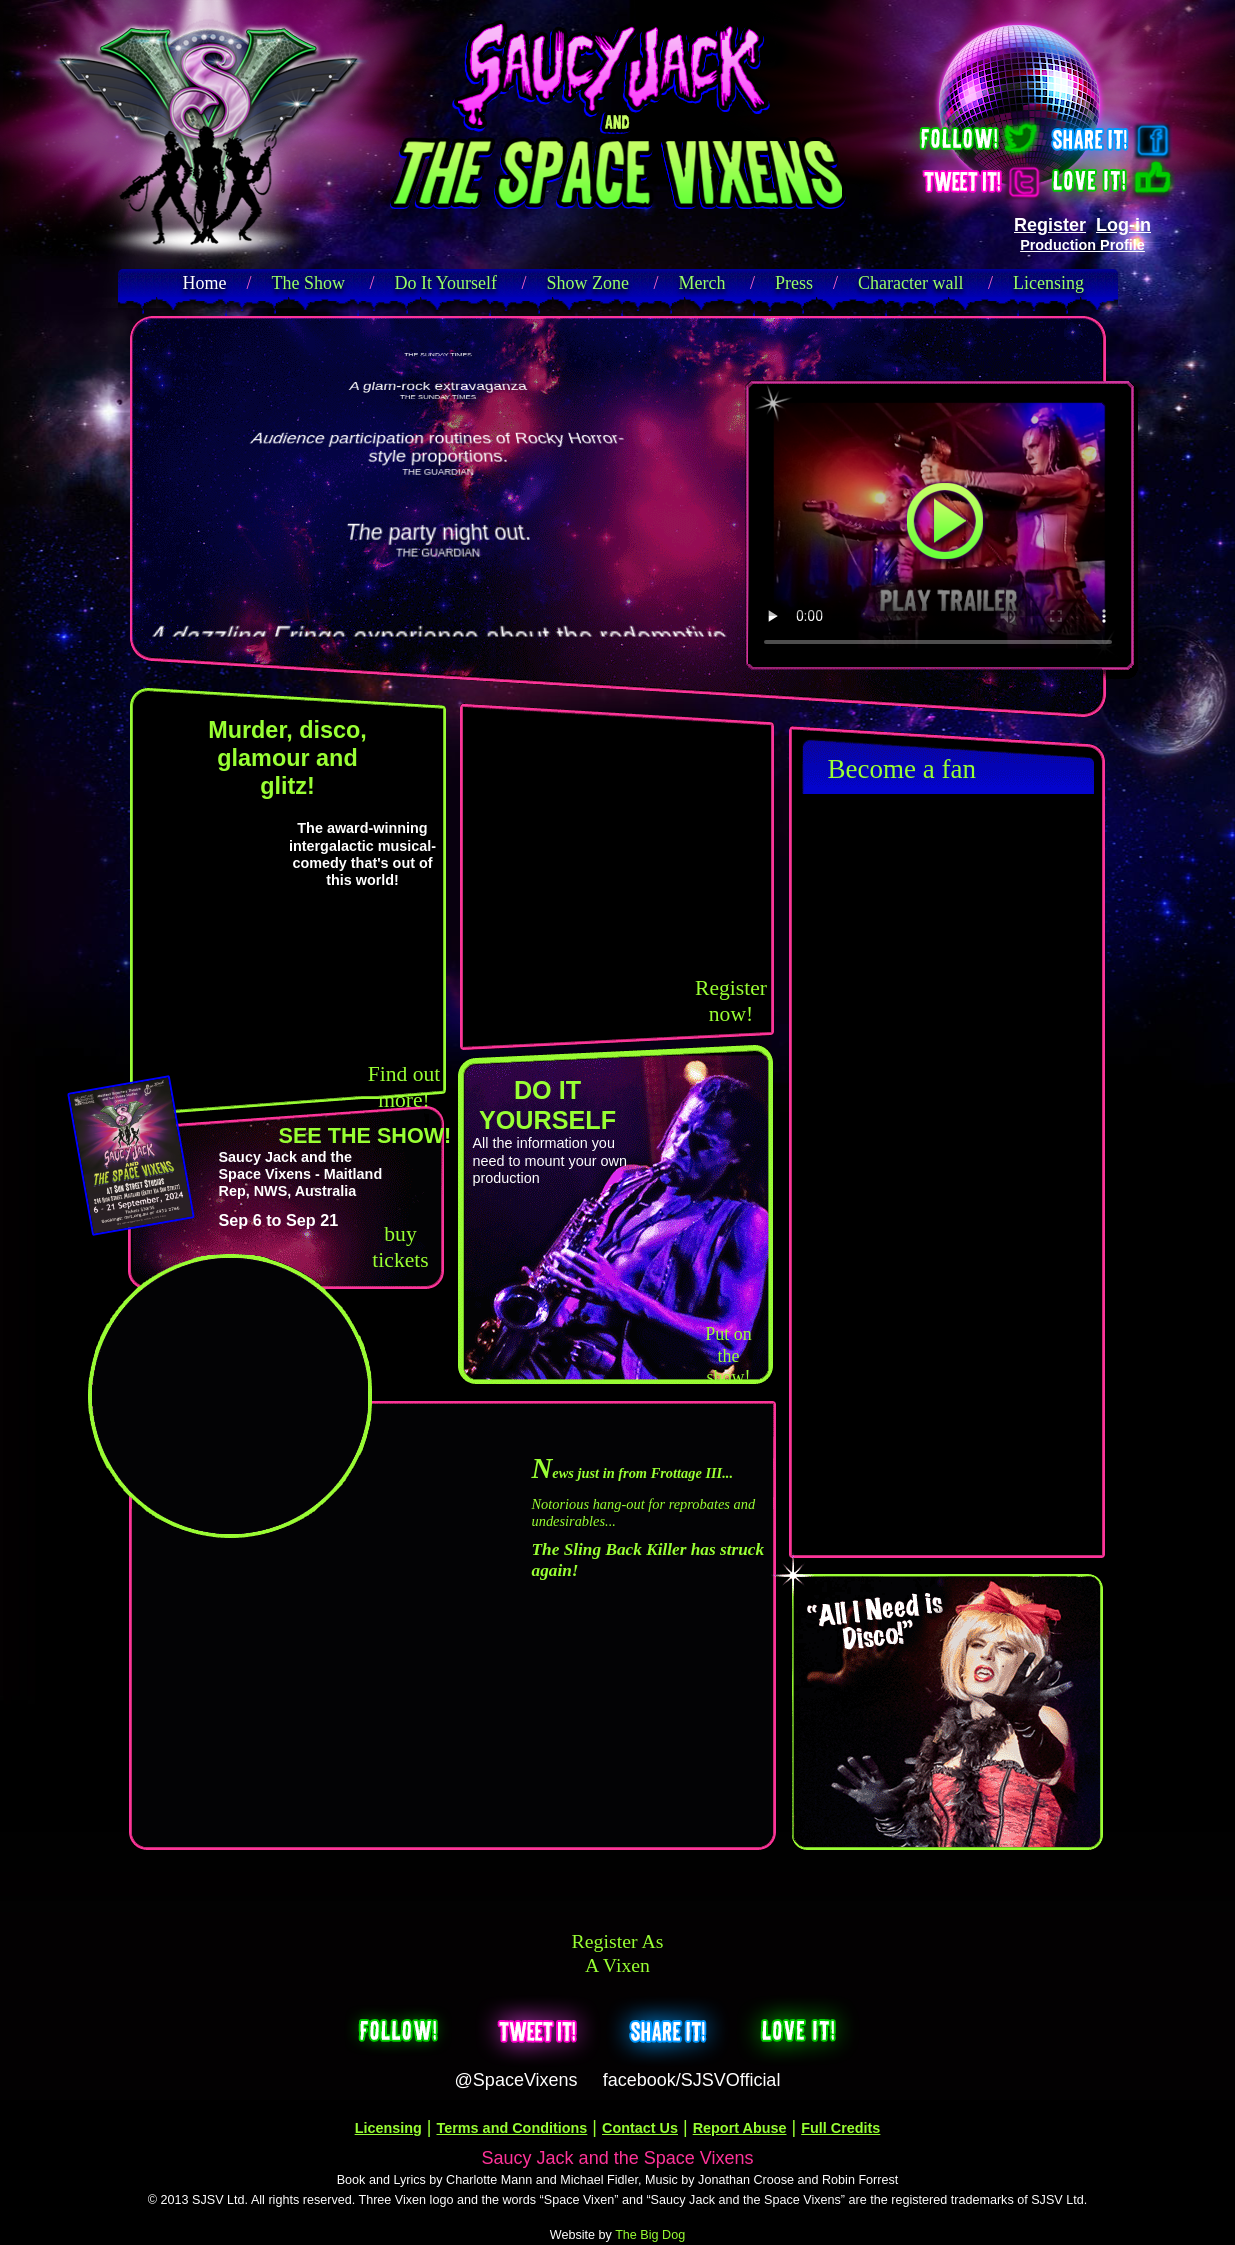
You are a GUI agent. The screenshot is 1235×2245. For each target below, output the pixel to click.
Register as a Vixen (618, 1953)
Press (794, 283)
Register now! (731, 1001)
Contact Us (640, 2128)
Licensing (1048, 283)
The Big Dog (650, 2235)
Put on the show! (728, 1355)
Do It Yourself (446, 283)
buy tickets (400, 1247)
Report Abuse (740, 2128)
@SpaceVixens (516, 2080)
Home (205, 283)
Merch (702, 283)
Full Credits (840, 2128)
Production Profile (1082, 245)
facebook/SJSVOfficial (692, 2080)
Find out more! (404, 1087)
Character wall (910, 283)
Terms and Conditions (512, 2128)
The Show (309, 283)
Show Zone (588, 283)
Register (1050, 225)
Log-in (1123, 225)
